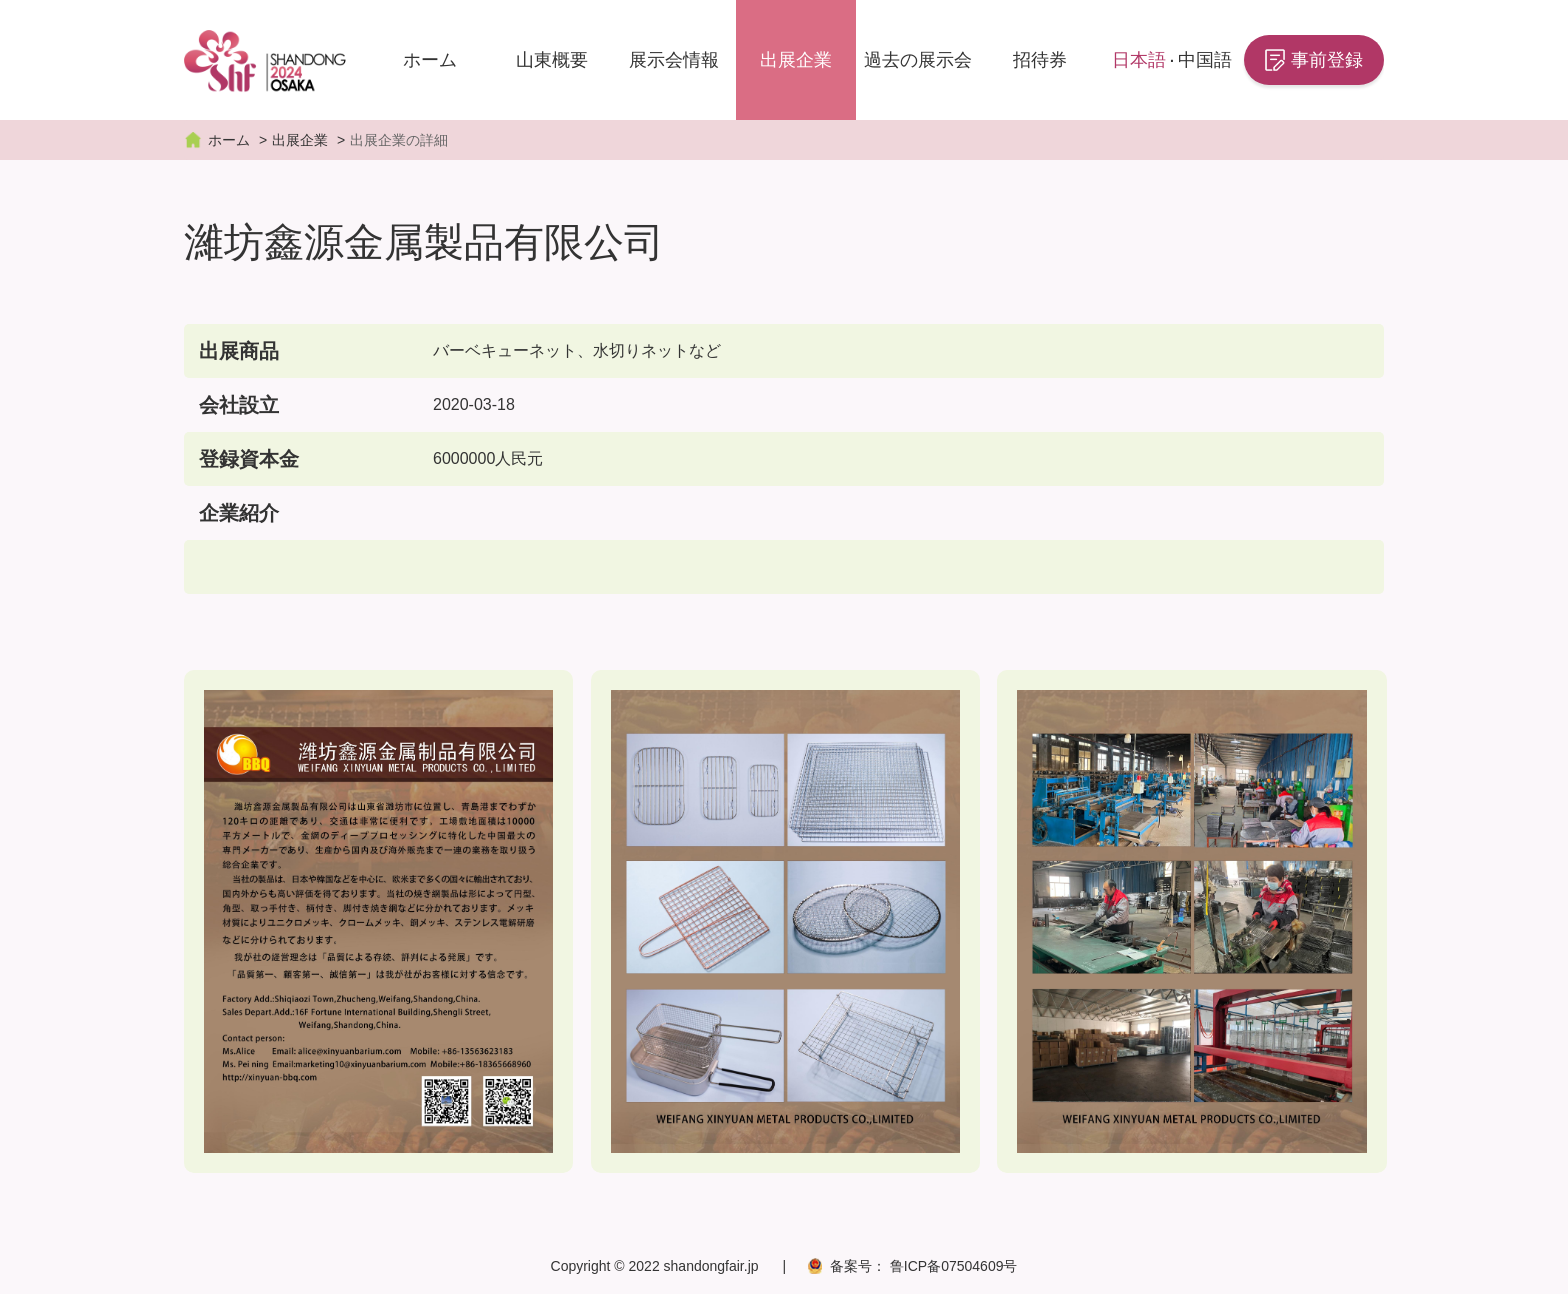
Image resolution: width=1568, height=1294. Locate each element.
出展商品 (239, 351)
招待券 (1040, 60)
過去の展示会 (918, 60)
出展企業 (796, 60)
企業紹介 (239, 513)
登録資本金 (249, 459)
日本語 (1139, 60)
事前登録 (1327, 60)
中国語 (1205, 60)
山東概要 (552, 60)
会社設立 (239, 405)
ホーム (430, 60)
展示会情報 (674, 60)
